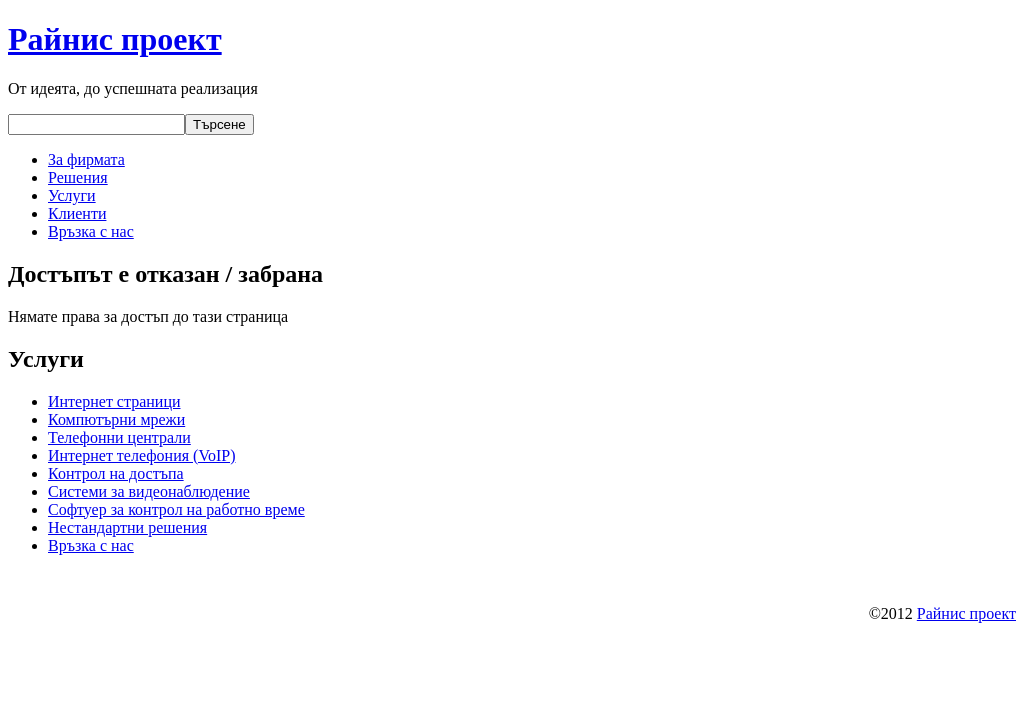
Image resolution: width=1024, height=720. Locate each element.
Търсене (219, 124)
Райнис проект (115, 39)
